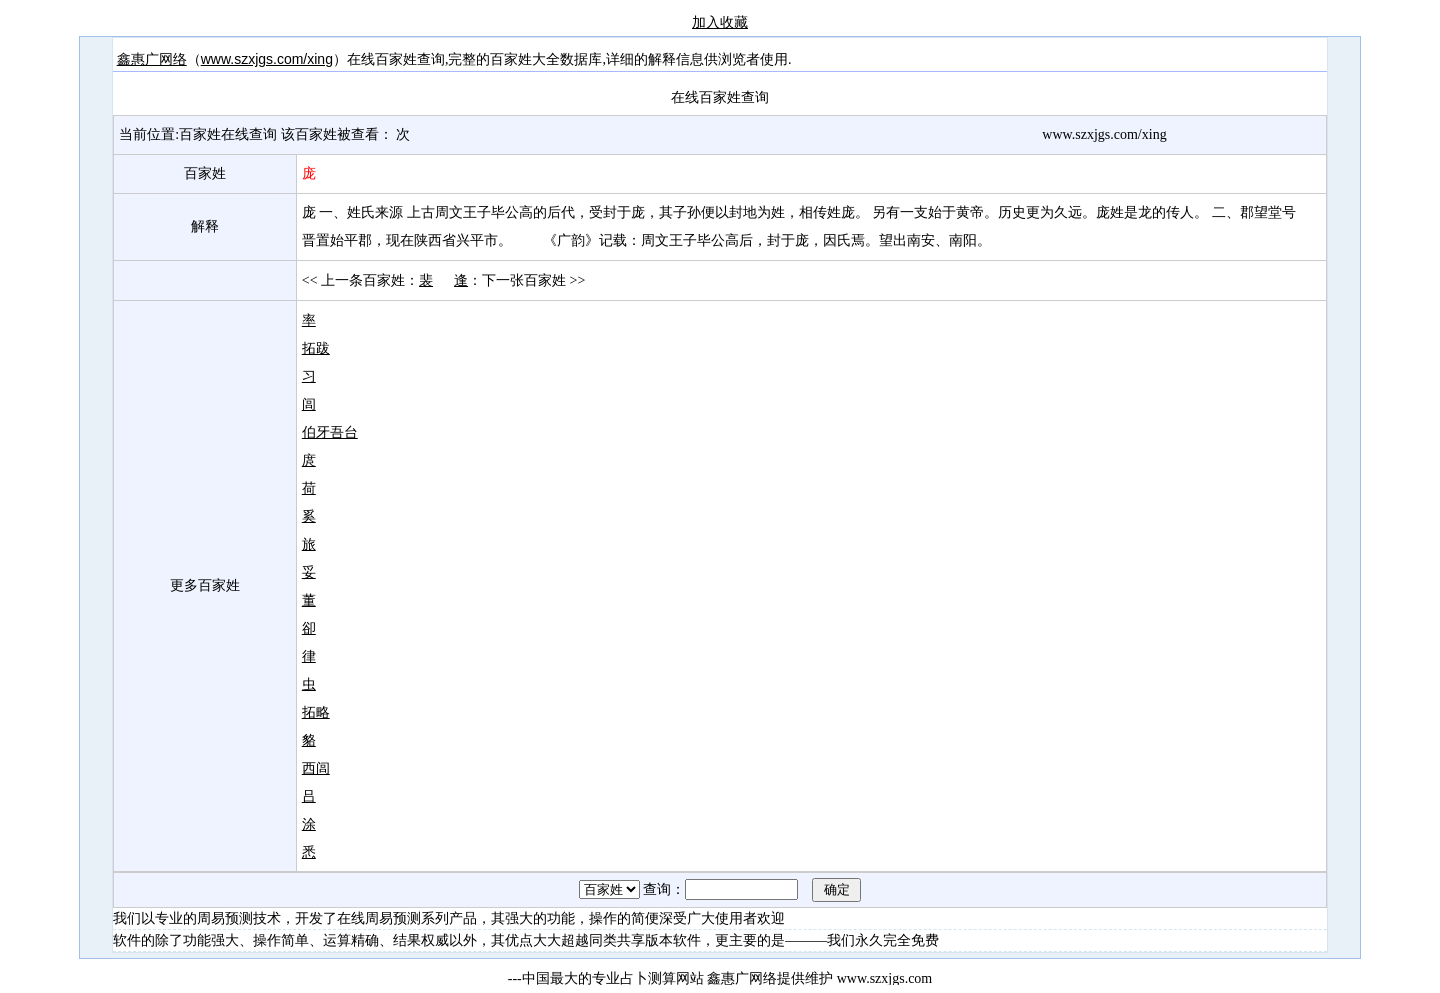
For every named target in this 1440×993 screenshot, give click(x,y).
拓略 (316, 712)
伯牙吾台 (330, 432)
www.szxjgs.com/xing (267, 59)
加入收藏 (720, 22)
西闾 (316, 768)
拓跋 (316, 348)
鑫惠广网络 (152, 59)
